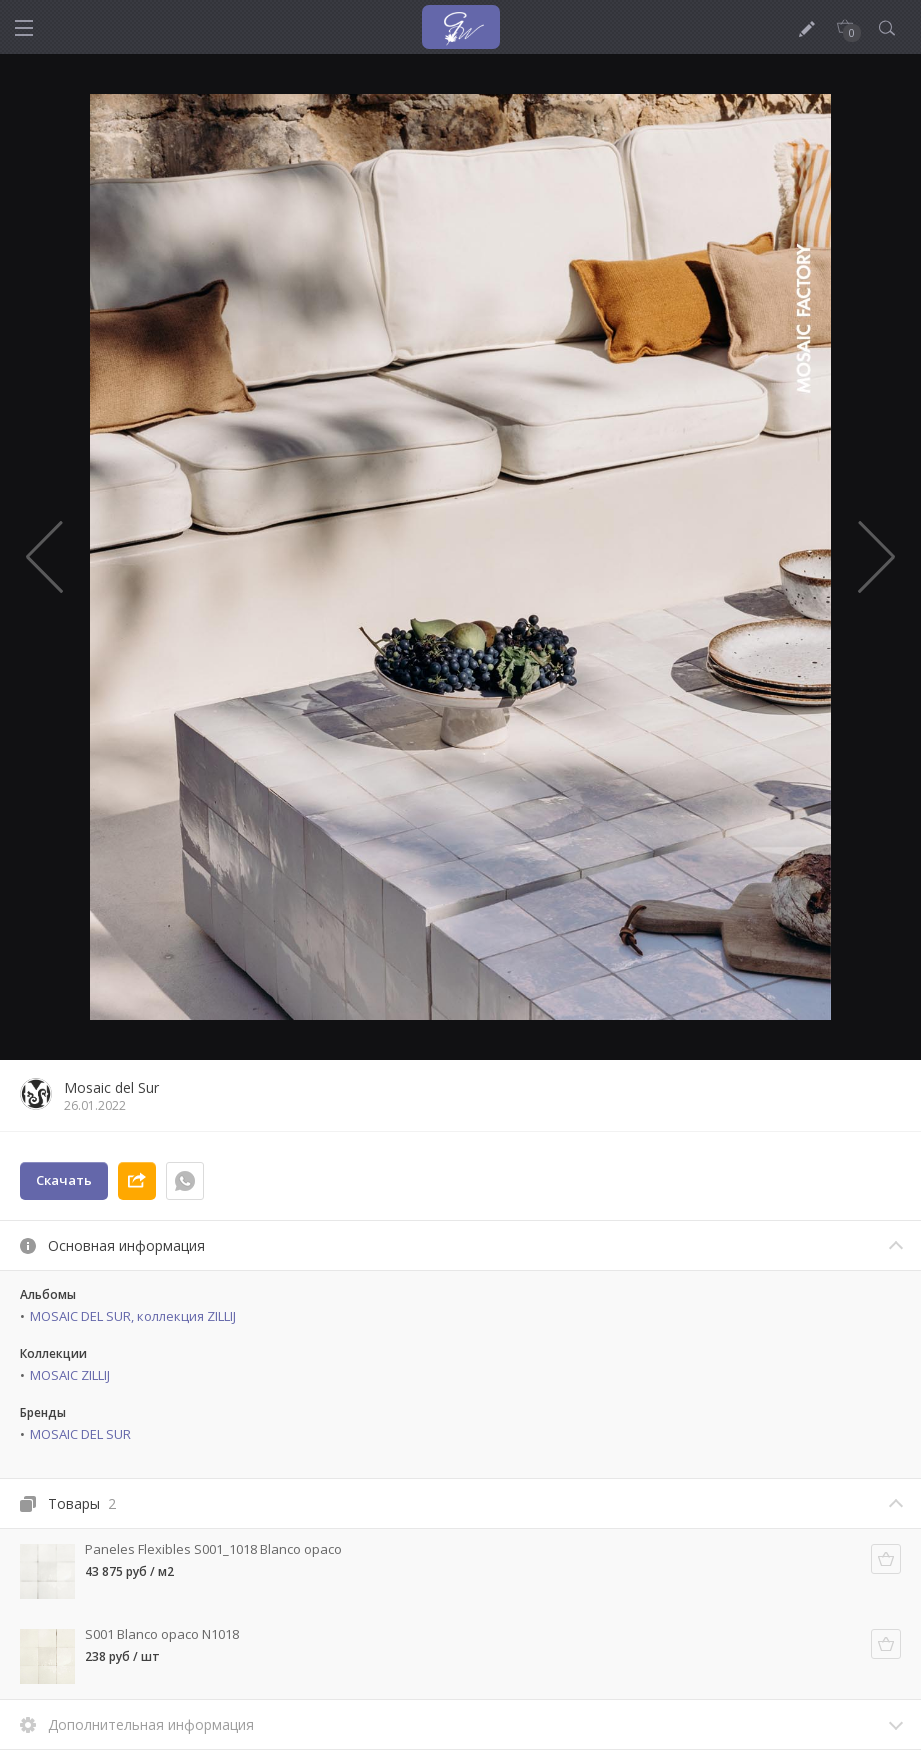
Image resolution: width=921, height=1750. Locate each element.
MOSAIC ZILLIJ (70, 1375)
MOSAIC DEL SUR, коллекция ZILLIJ (133, 1316)
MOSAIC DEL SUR (80, 1434)
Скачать (64, 1180)
